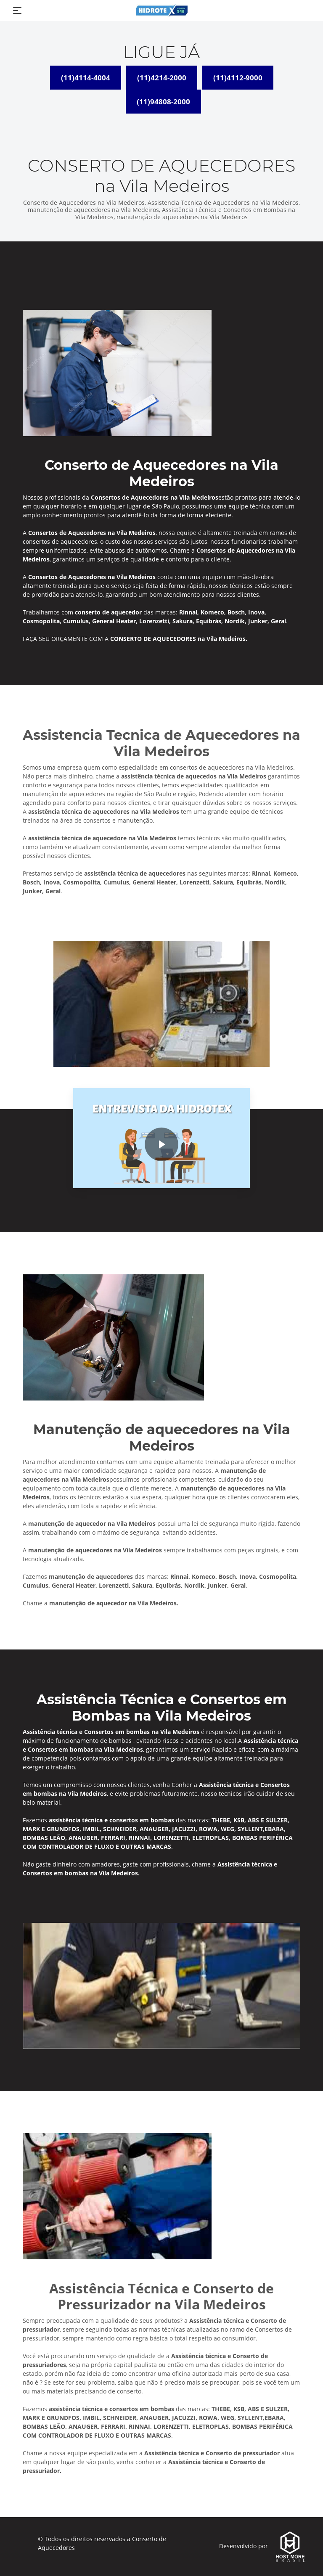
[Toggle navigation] (17, 10)
